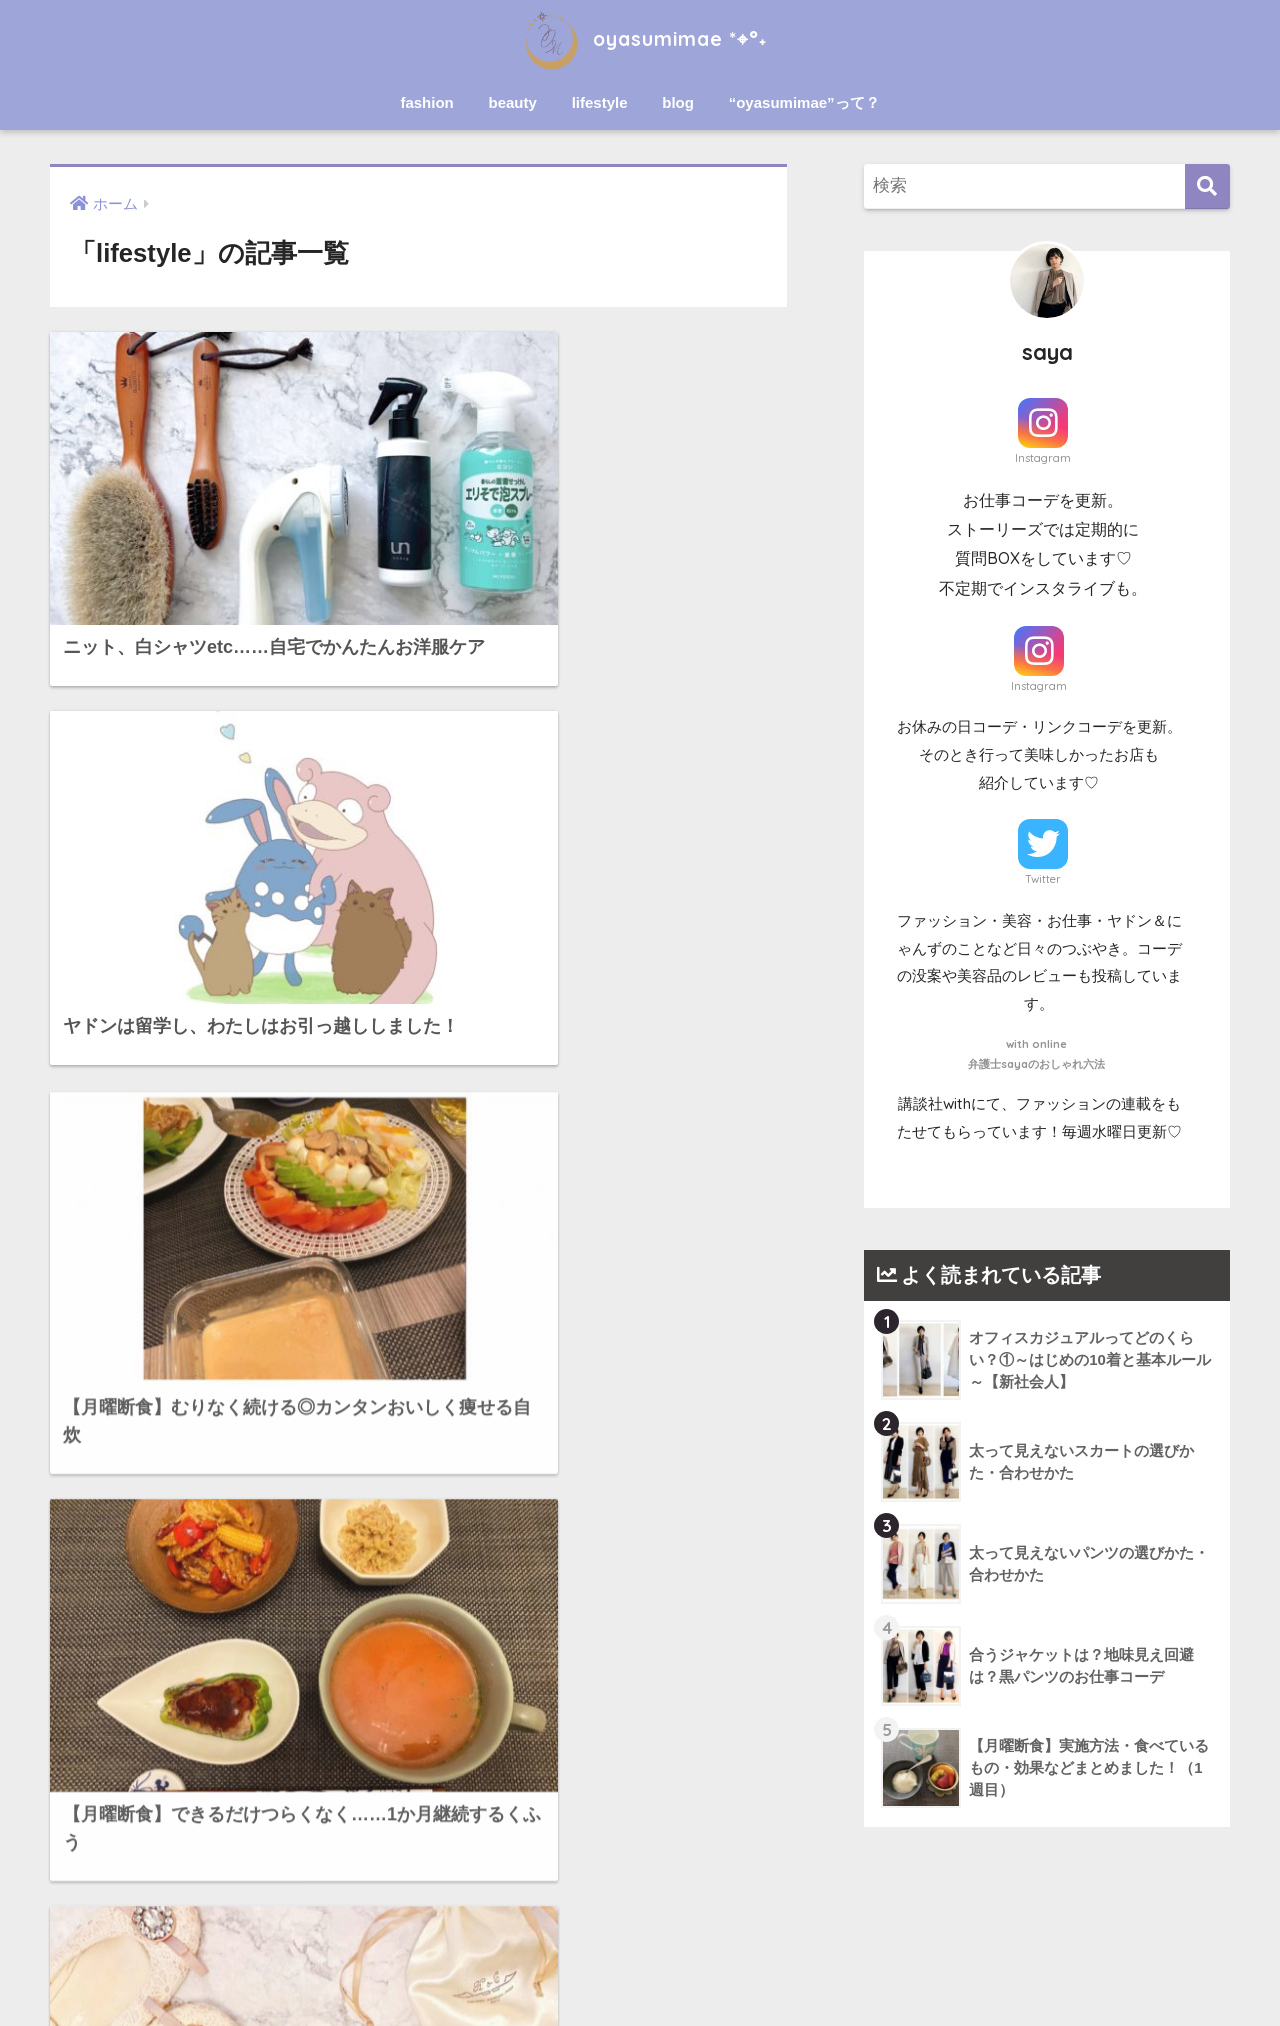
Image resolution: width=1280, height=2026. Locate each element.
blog (678, 102)
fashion (426, 102)
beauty (513, 102)
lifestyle (600, 102)
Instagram (1043, 458)
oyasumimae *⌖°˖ (640, 38)
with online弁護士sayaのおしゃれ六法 (1036, 1054)
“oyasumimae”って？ (804, 102)
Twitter (1043, 879)
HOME (640, 1940)
